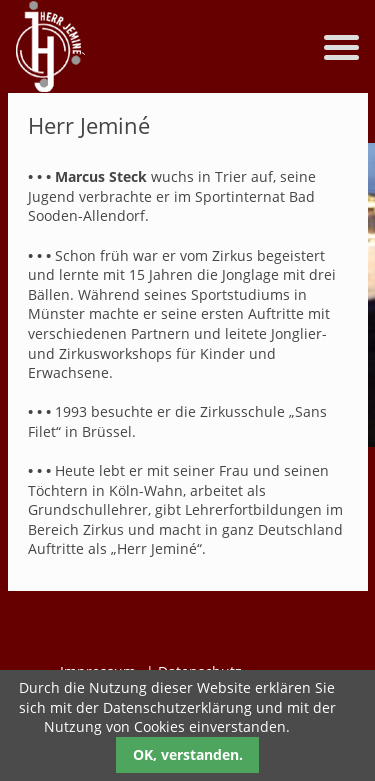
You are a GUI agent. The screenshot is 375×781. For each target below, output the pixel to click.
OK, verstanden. (188, 754)
